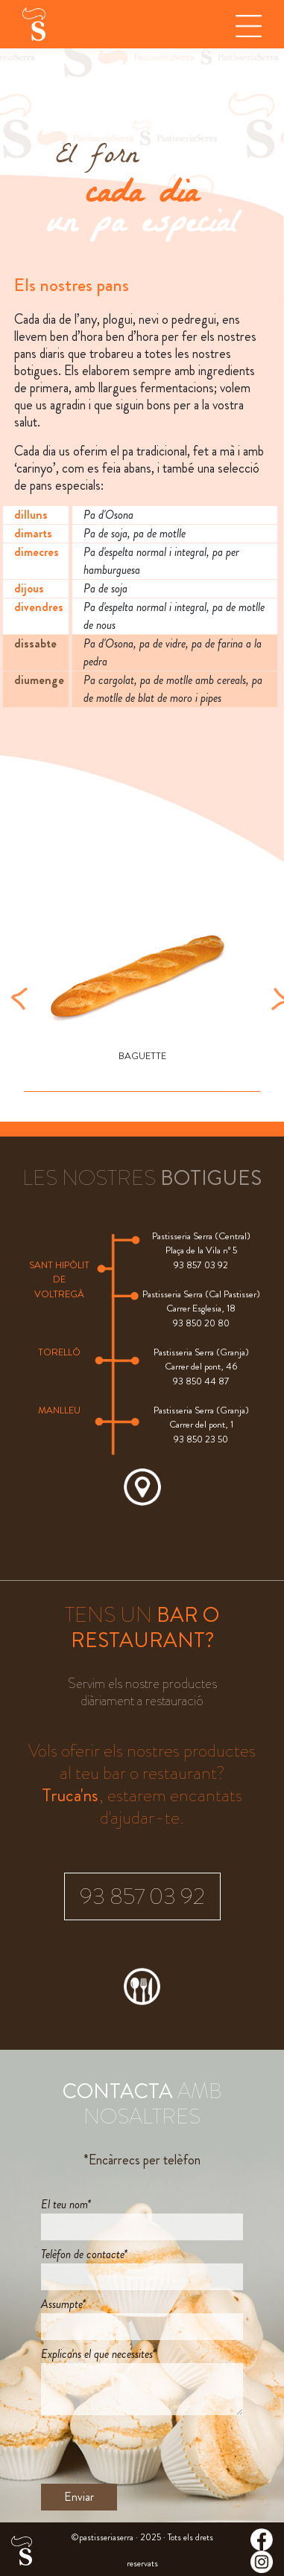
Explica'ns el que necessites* (98, 2353)
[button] (19, 997)
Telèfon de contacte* (84, 2254)
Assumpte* (63, 2304)
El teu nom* (66, 2204)
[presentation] (154, 2449)
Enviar (79, 2496)
